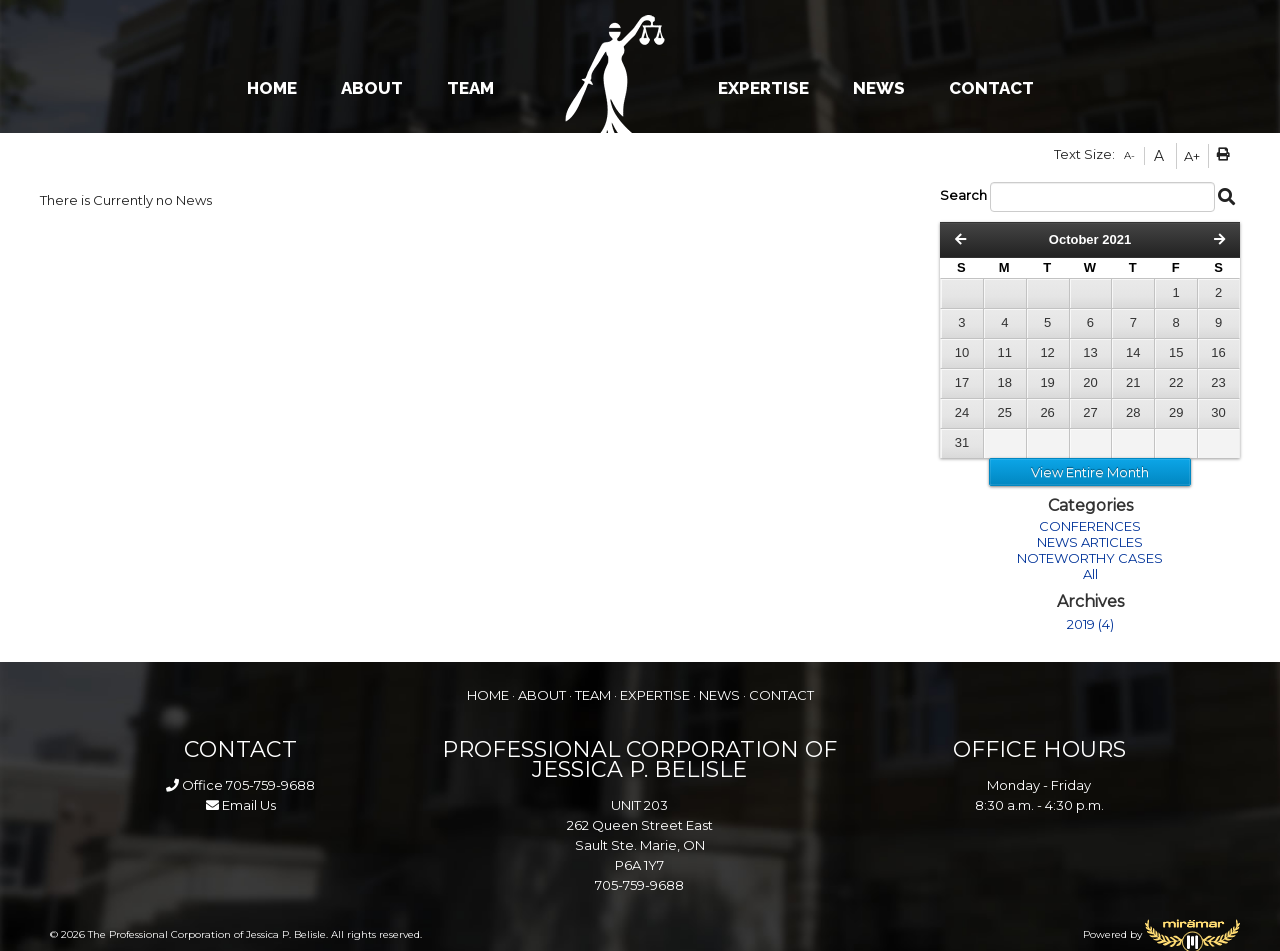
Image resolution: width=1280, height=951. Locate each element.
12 (1047, 352)
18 (1005, 382)
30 (1218, 412)
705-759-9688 (270, 785)
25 (1005, 412)
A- (1129, 155)
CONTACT (991, 88)
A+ (1192, 156)
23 (1218, 382)
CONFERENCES (1090, 526)
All (1090, 574)
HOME (272, 88)
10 (962, 352)
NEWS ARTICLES (1090, 542)
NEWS (879, 88)
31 (962, 442)
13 (1090, 352)
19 (1047, 382)
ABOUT (372, 88)
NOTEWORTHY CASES (1090, 558)
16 (1218, 352)
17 (962, 382)
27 (1090, 412)
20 (1090, 382)
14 (1133, 352)
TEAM (470, 88)
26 (1047, 412)
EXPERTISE (763, 88)
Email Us (241, 805)
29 (1176, 412)
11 (1005, 352)
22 (1176, 382)
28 (1133, 412)
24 (962, 412)
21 (1133, 382)
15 (1176, 352)
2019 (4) (1090, 624)
